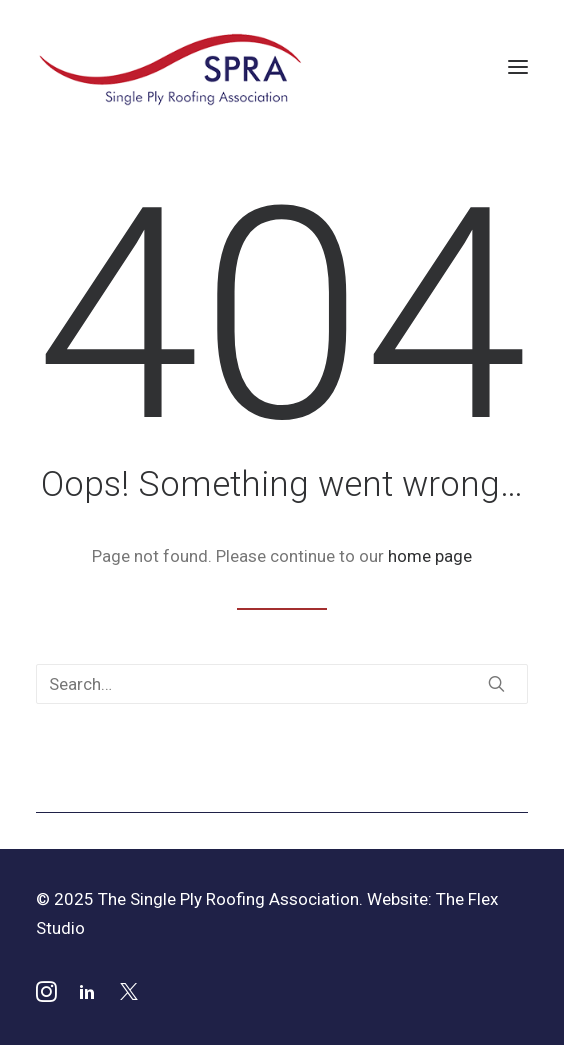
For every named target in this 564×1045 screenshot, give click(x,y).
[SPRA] (171, 67)
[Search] (282, 684)
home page (430, 556)
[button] (518, 67)
